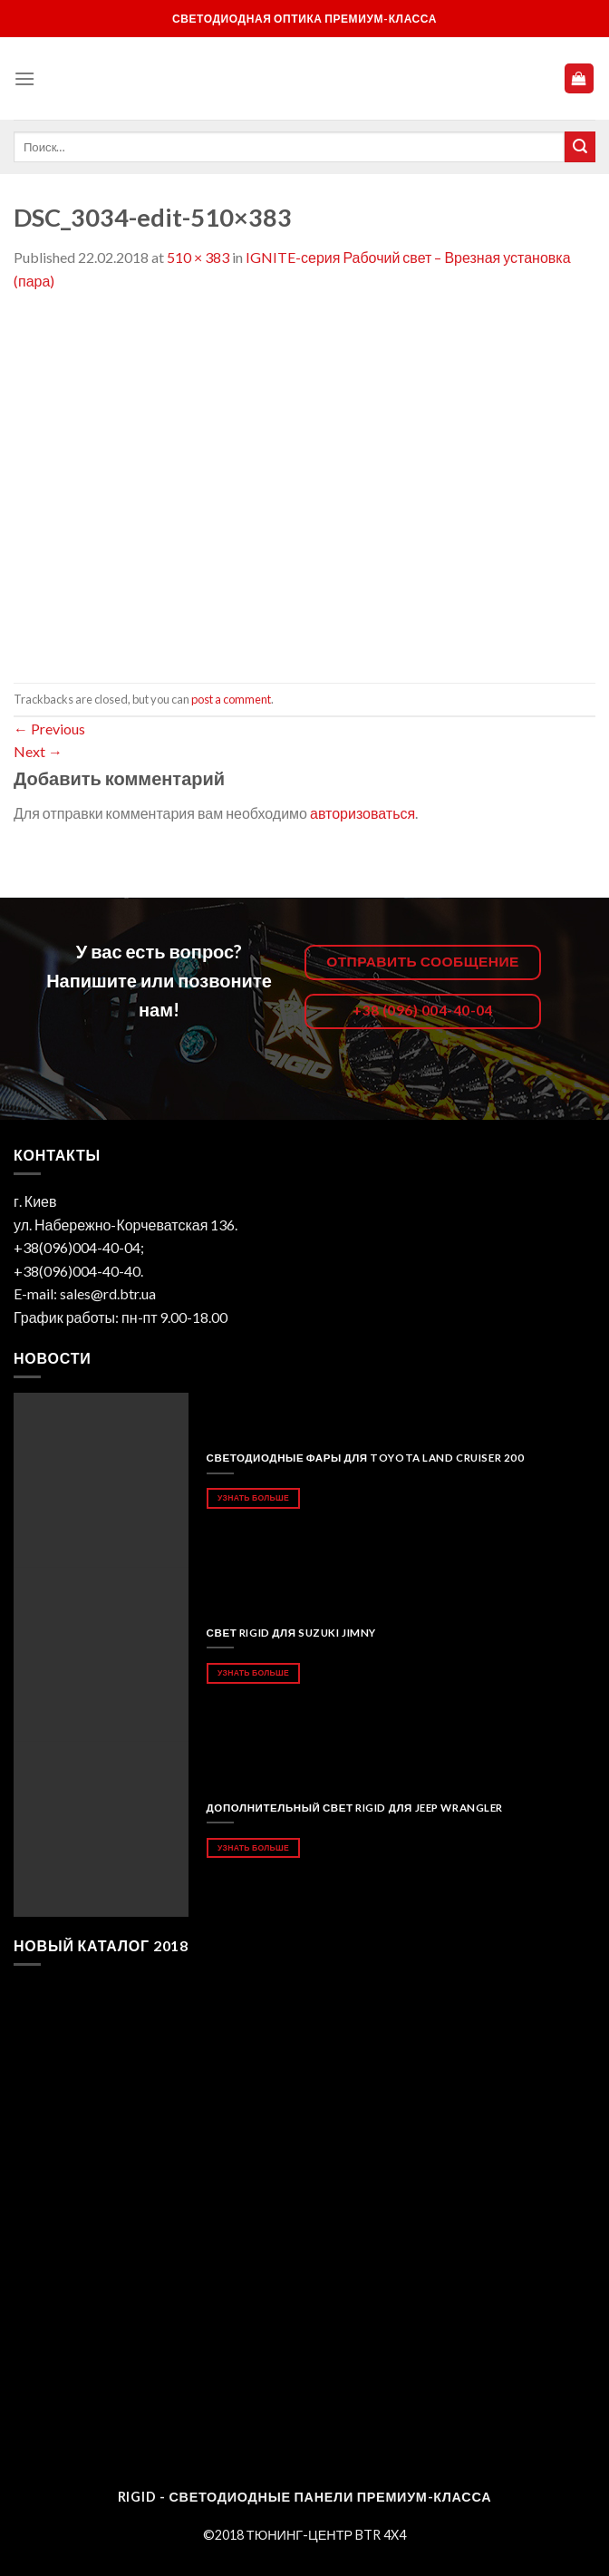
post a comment (231, 699)
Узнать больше (253, 1497)
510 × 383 (198, 257)
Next (38, 751)
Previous (49, 728)
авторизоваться (362, 812)
